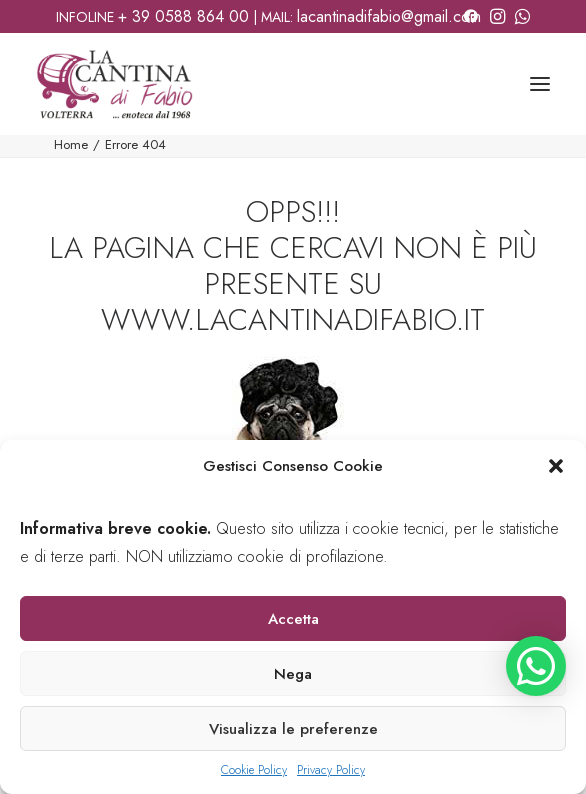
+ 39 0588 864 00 (183, 16)
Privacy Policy (331, 770)
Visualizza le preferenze (293, 729)
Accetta (293, 619)
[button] (556, 466)
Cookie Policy (254, 770)
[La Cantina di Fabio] (114, 84)
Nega (293, 674)
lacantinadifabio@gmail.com (389, 16)
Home (71, 144)
